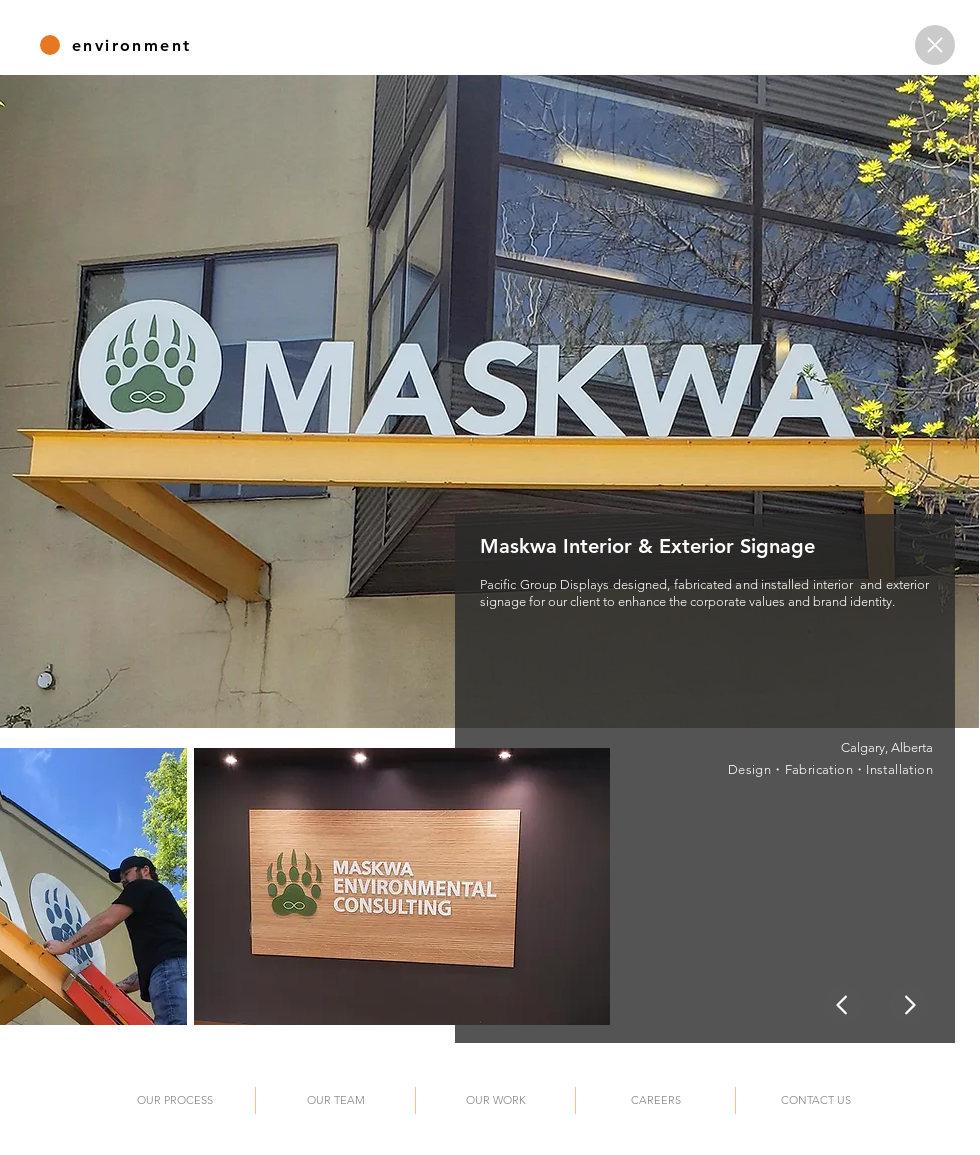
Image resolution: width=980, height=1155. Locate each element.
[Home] (935, 45)
